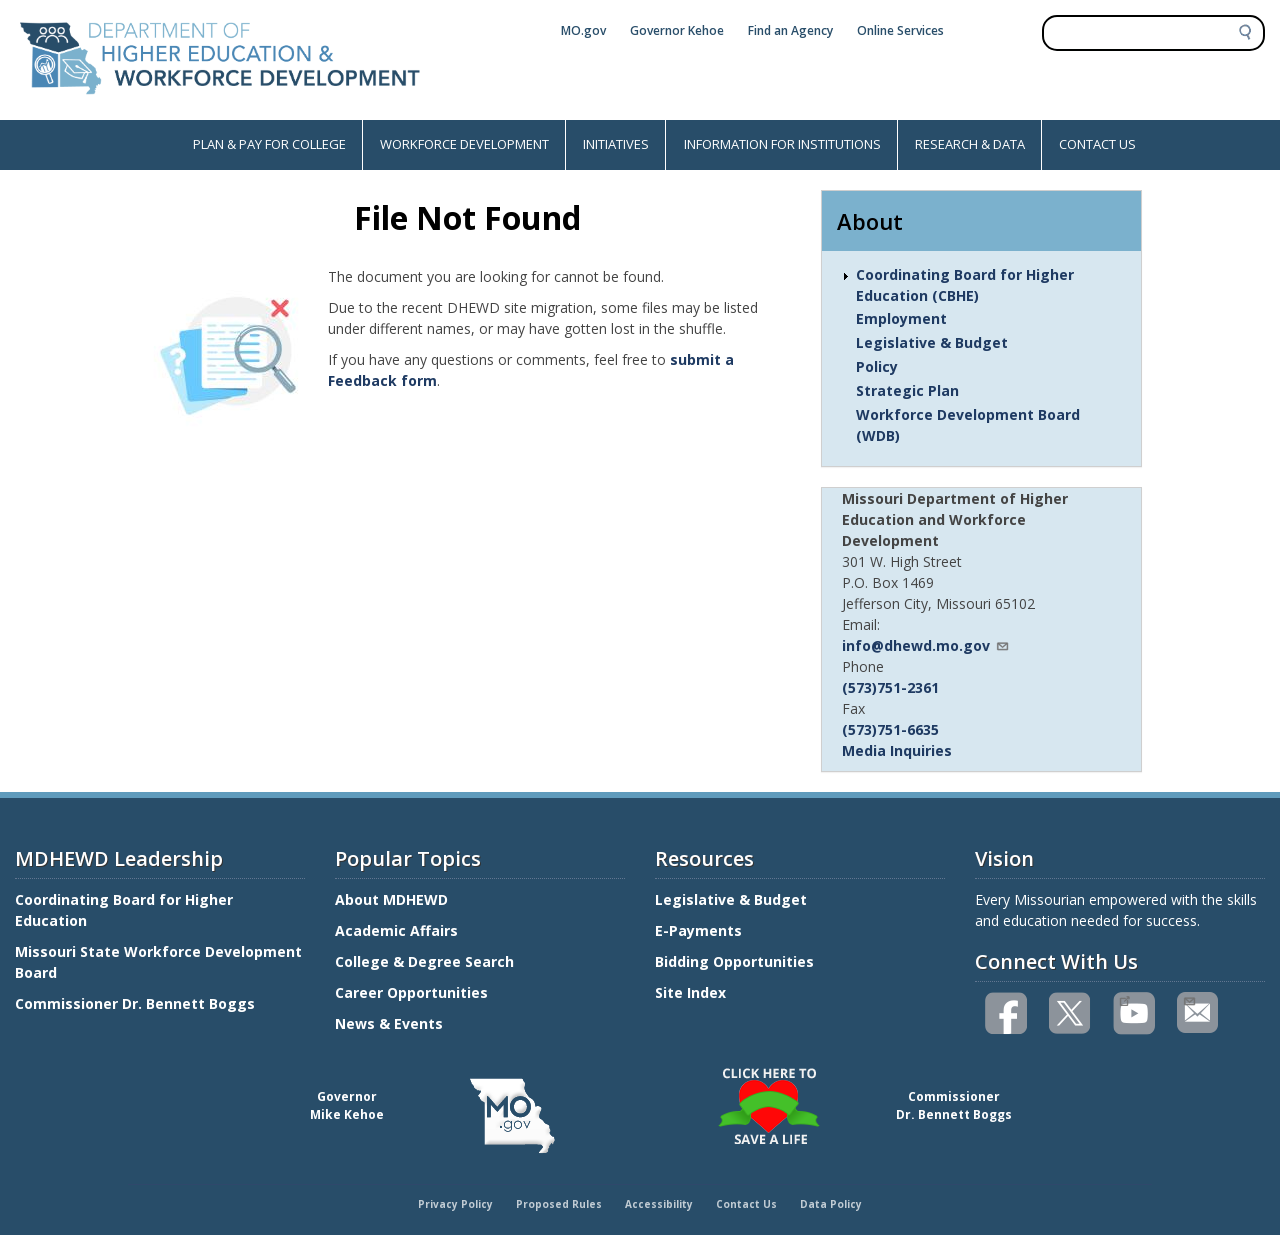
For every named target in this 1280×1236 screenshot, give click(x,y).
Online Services (900, 30)
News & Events (389, 1023)
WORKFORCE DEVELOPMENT (464, 144)
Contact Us (746, 1204)
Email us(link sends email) (1188, 999)
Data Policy (831, 1204)
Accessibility (659, 1204)
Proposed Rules (559, 1204)
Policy (877, 366)
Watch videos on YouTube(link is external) (1124, 999)
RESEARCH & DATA (970, 144)
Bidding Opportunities (736, 961)
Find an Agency (790, 30)
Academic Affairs (398, 930)
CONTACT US (1097, 144)
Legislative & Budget (932, 342)
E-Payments (698, 930)
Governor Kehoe (677, 30)
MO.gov (583, 30)
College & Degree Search (426, 961)
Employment (901, 318)
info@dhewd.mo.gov (926, 645)
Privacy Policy (455, 1204)
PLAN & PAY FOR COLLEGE (269, 144)
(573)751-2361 (890, 687)
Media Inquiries (897, 750)
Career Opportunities (411, 992)
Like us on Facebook (1007, 1013)
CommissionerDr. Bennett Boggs (954, 1105)
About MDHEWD (391, 899)
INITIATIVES (616, 144)
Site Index (692, 992)
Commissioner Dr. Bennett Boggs (135, 1003)
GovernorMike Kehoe (347, 1105)
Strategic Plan (907, 390)
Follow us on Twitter (1071, 1013)
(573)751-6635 (890, 729)
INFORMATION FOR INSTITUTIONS (782, 144)
